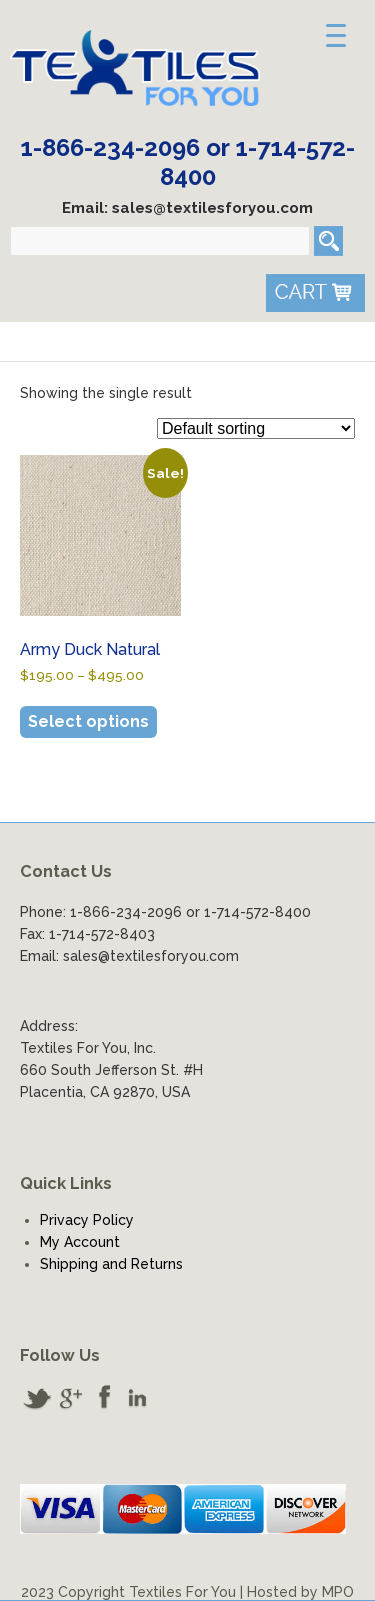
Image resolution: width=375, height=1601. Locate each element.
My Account (80, 1242)
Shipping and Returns (111, 1264)
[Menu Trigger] (336, 35)
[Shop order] (256, 428)
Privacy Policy (87, 1220)
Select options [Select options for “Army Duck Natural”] (88, 721)
